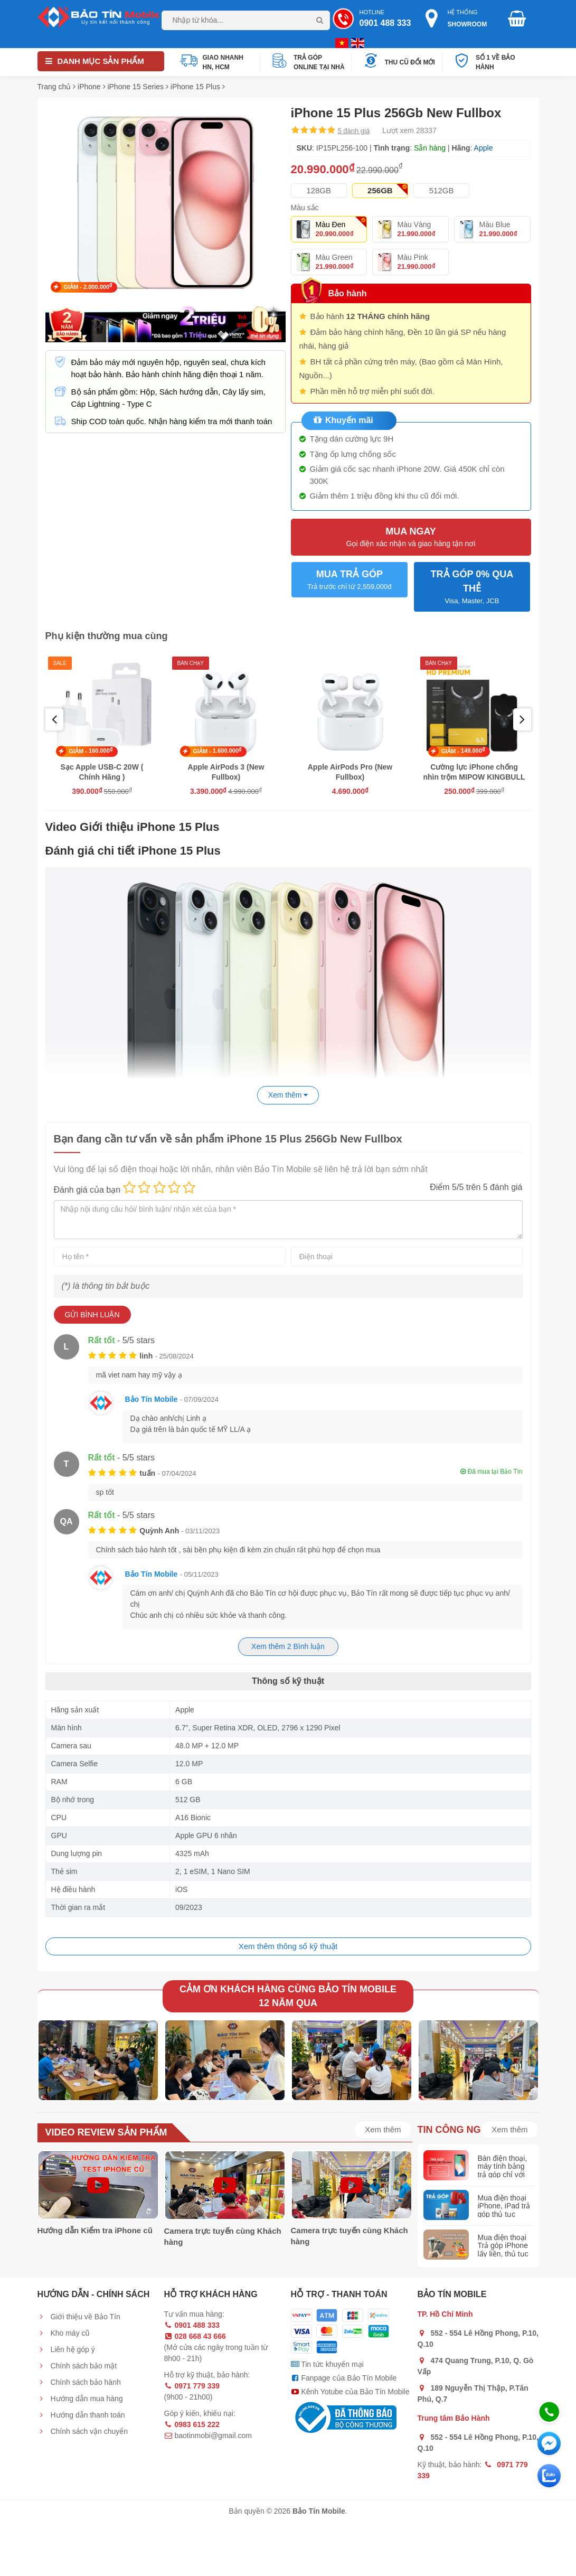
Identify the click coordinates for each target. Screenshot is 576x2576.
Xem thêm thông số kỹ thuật (288, 1946)
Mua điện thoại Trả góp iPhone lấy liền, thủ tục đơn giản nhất (503, 2249)
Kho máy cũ (63, 2333)
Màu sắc (305, 207)
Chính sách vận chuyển (82, 2431)
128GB (318, 190)
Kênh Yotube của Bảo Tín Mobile (350, 2391)
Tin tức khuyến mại (327, 2364)
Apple (483, 148)
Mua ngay (411, 537)
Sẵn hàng (430, 148)
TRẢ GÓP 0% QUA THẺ (472, 587)
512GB (441, 190)
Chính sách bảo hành (79, 2382)
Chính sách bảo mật (77, 2366)
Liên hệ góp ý (66, 2349)
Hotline (373, 19)
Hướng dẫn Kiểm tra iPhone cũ (95, 2230)
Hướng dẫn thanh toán (81, 2415)
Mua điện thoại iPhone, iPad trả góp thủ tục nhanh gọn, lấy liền (504, 2214)
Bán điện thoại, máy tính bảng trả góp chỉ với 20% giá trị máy (503, 2170)
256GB (380, 190)
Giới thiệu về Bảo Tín (78, 2316)
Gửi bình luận (92, 1314)
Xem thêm (383, 2129)
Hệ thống (460, 19)
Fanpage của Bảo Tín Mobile (344, 2378)
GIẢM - (88, 286)
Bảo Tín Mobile (151, 1399)
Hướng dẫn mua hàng (80, 2398)
